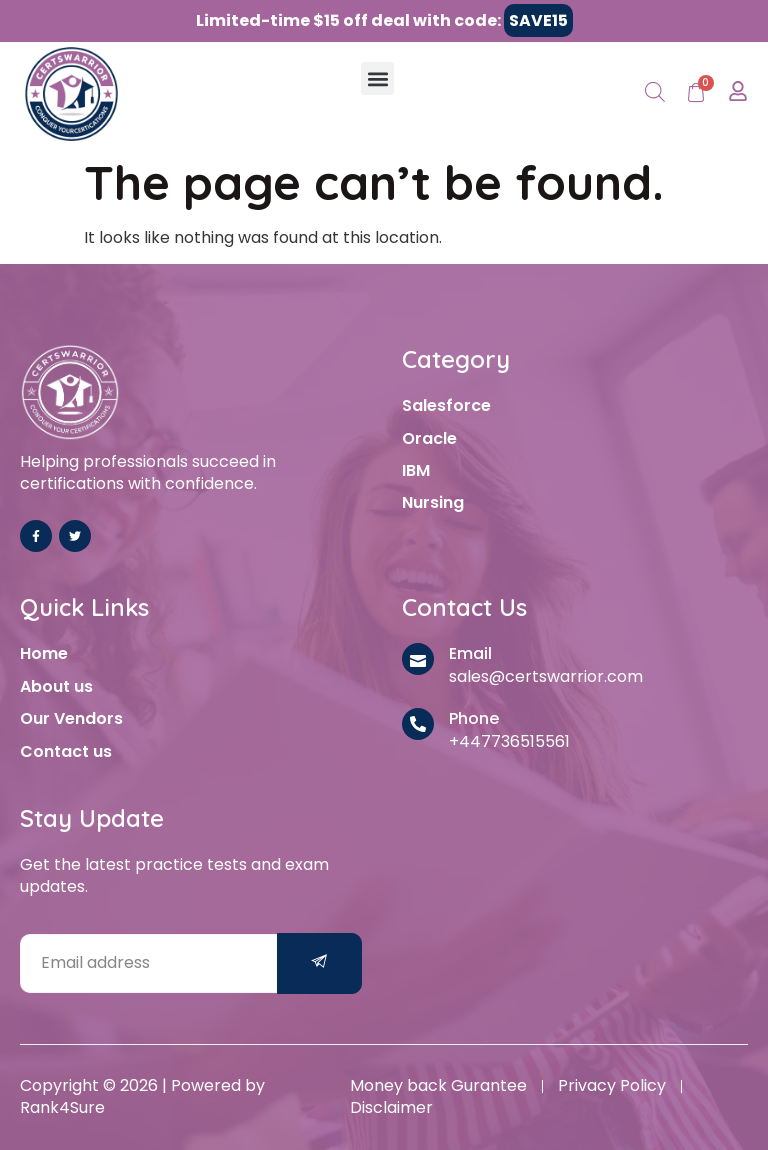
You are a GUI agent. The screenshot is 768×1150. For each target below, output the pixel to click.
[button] (377, 78)
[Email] (418, 659)
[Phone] (418, 724)
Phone (474, 718)
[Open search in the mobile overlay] (655, 93)
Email (470, 653)
